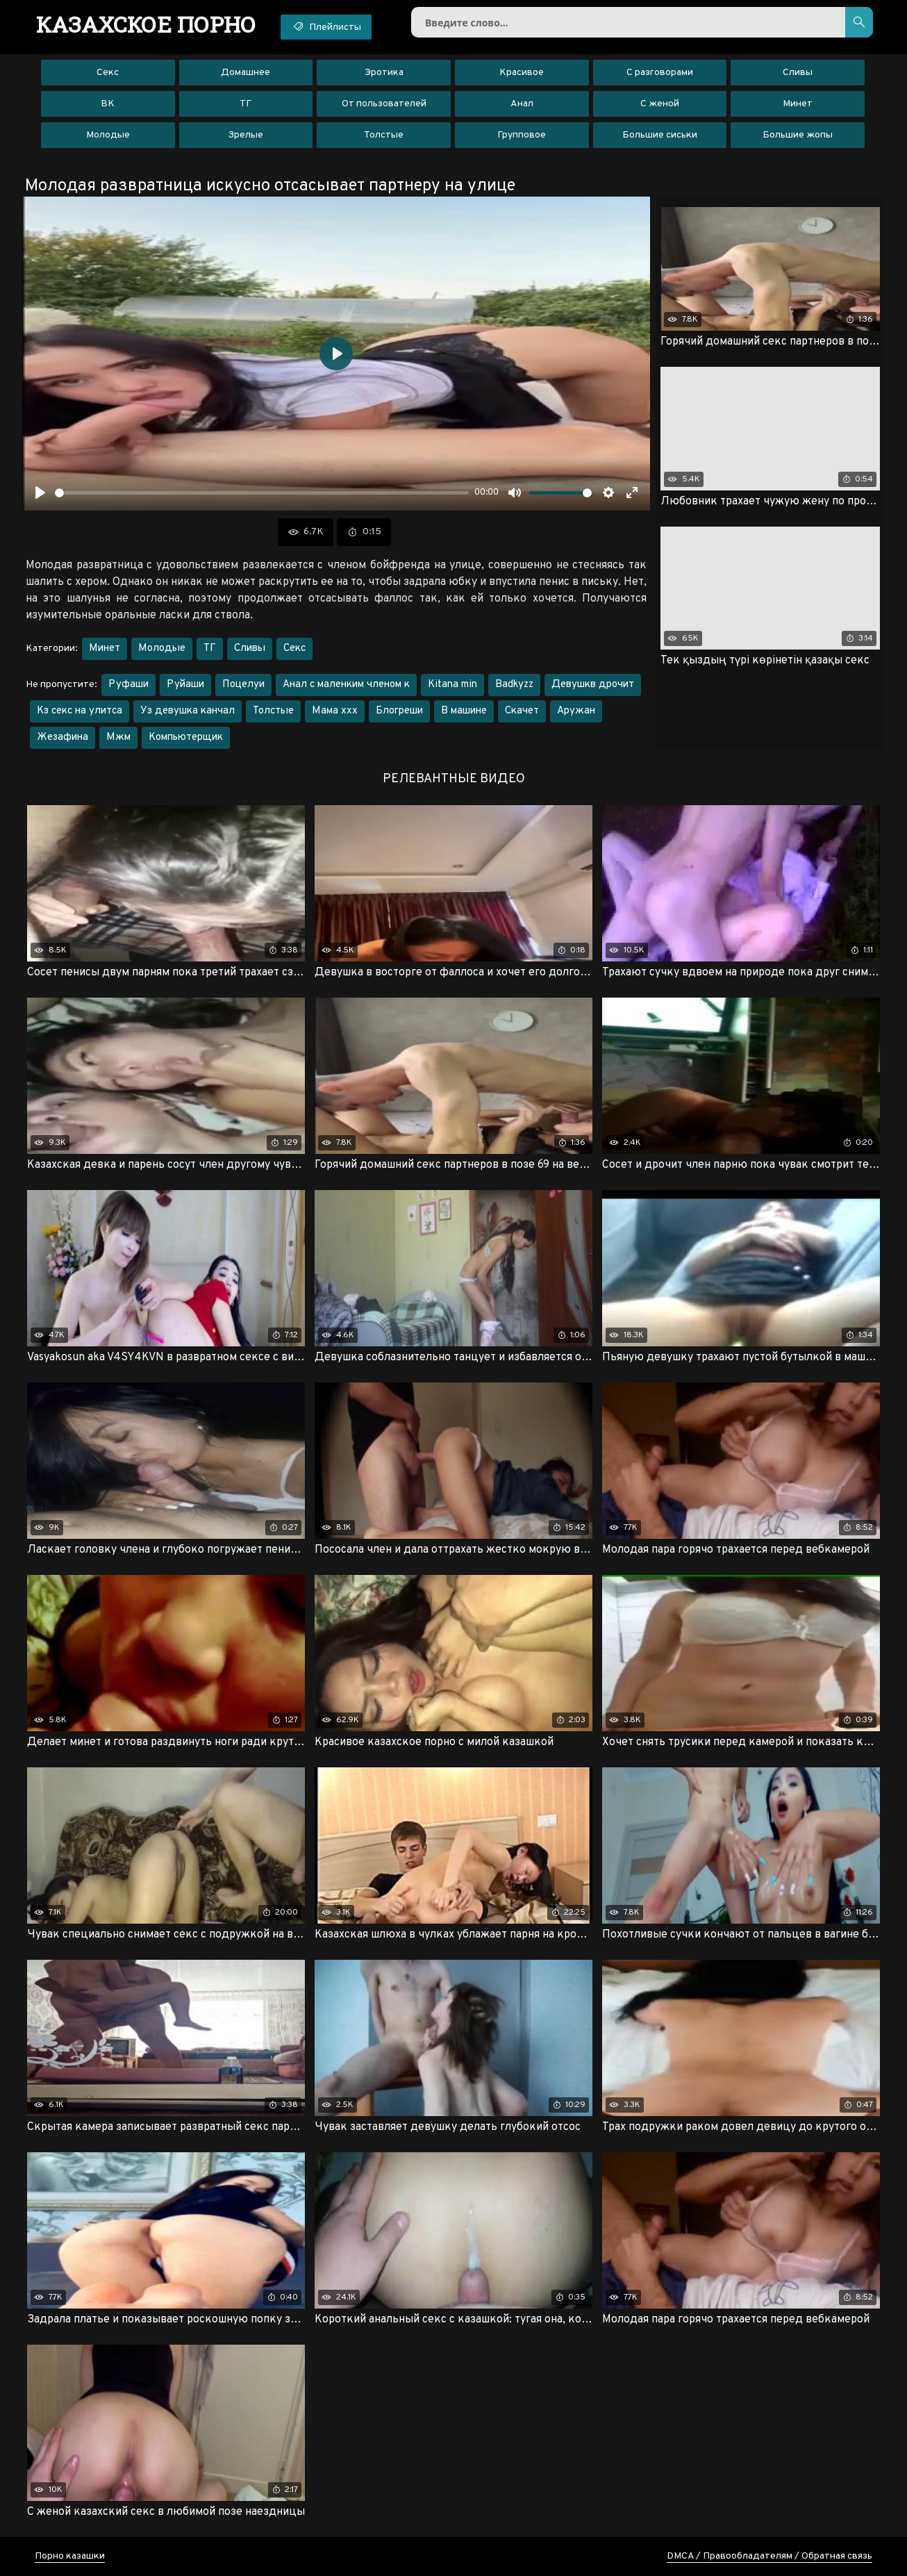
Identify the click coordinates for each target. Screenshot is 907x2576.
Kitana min (452, 684)
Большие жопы (798, 135)
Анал (521, 104)
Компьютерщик (186, 737)
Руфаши (128, 684)
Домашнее (245, 73)
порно (146, 24)
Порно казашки (70, 2556)
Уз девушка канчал (187, 711)
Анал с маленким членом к (346, 684)
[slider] (262, 492)
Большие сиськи (659, 135)
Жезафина (62, 737)
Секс (108, 73)
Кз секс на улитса (79, 711)
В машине (464, 711)
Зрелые (245, 135)
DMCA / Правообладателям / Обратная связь (769, 2556)
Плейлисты (326, 26)
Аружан (576, 711)
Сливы (798, 73)
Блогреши (399, 711)
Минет (798, 104)
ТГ (245, 104)
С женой (659, 104)
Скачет (522, 711)
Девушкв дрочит (592, 684)
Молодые (108, 135)
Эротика (384, 73)
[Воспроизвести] (40, 492)
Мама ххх (335, 711)
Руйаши (185, 684)
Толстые (383, 135)
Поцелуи (243, 684)
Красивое (521, 73)
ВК (108, 104)
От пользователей (384, 104)
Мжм (118, 737)
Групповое (521, 135)
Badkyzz (514, 684)
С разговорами (659, 73)
